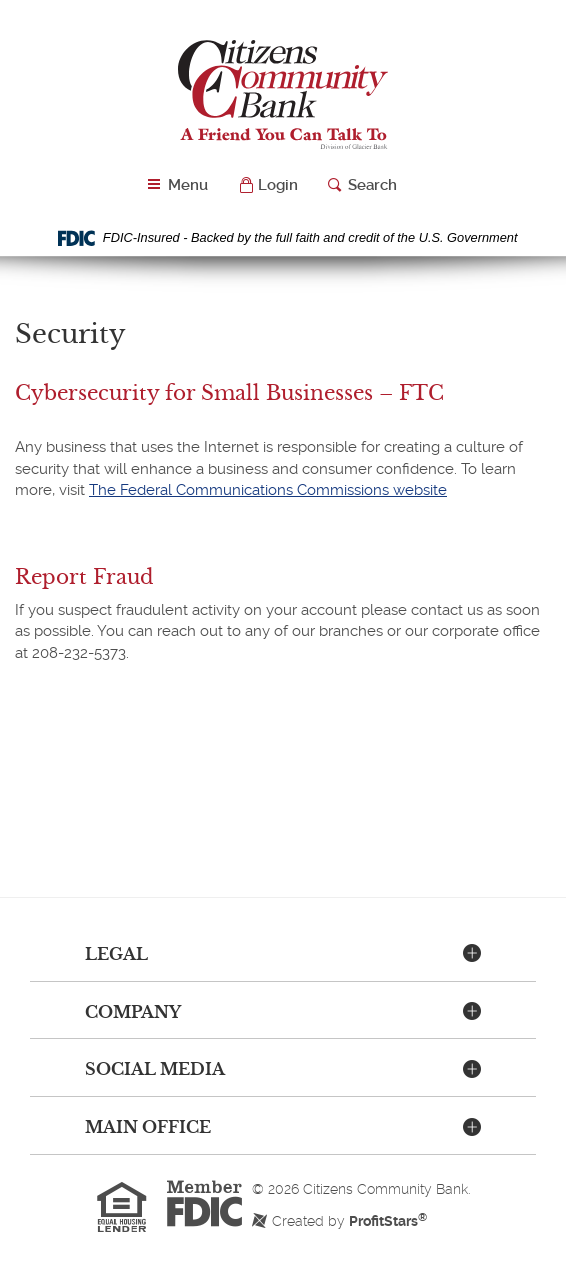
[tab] (283, 955)
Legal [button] (116, 954)
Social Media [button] (155, 1069)
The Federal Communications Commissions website (268, 490)
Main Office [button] (148, 1127)
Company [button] (133, 1012)
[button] (268, 185)
